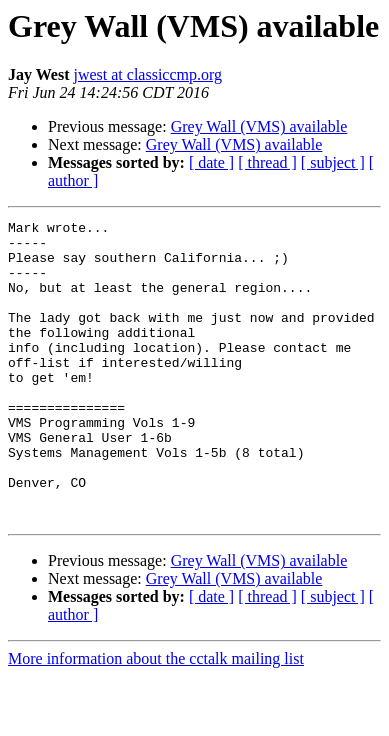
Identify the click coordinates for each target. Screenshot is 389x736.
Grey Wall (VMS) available (259, 126)
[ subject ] (333, 162)
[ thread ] (267, 162)
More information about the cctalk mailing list (156, 718)
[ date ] (211, 162)
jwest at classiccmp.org (147, 74)
